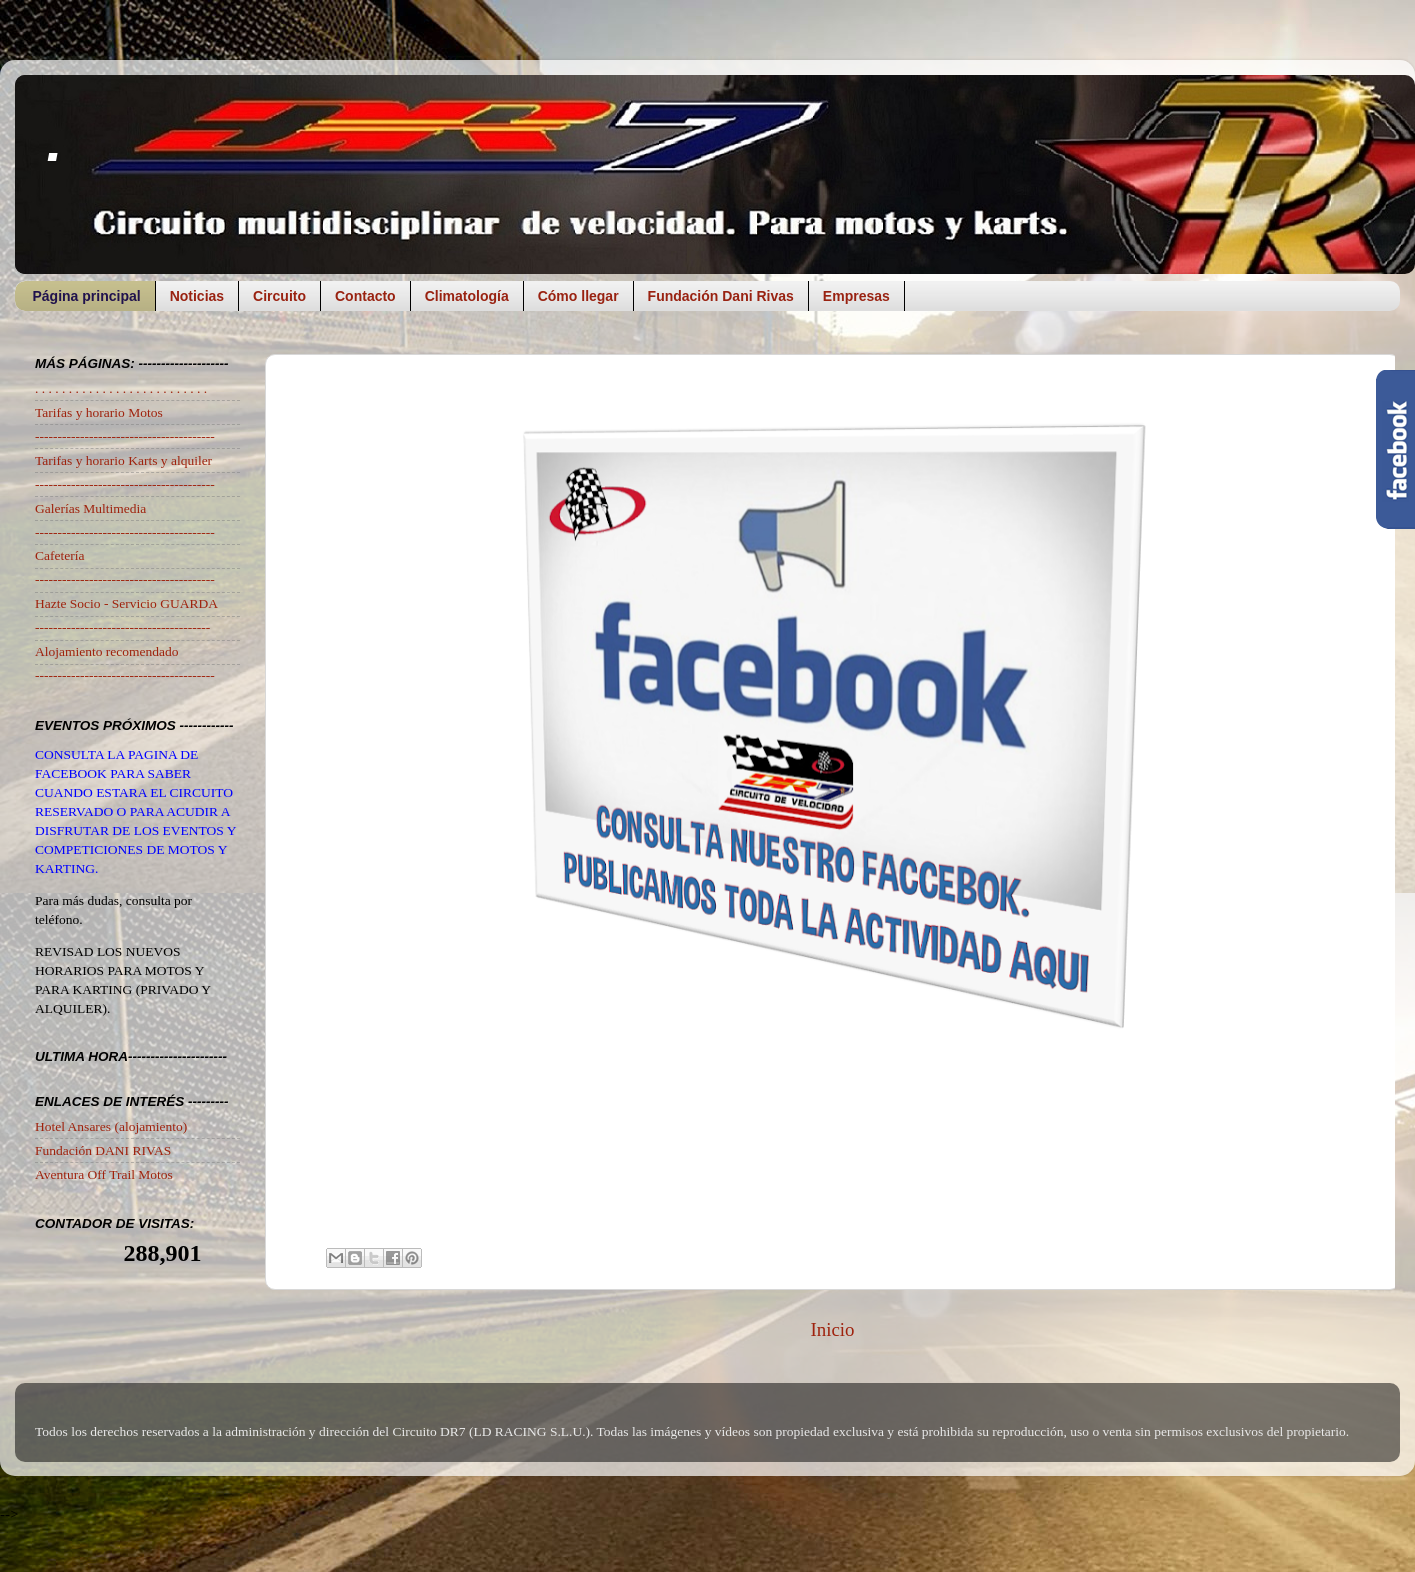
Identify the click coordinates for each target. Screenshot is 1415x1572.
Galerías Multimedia (90, 508)
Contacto (365, 296)
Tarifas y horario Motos (99, 412)
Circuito (279, 296)
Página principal (87, 296)
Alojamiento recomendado (107, 651)
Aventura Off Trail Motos (104, 1174)
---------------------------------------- (125, 436)
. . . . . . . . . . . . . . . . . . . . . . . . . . (121, 388)
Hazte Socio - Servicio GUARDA (126, 603)
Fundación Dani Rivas (721, 296)
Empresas (856, 296)
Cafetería (59, 555)
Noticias (197, 296)
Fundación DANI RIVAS (103, 1150)
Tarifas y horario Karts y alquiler (123, 460)
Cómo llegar (578, 296)
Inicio (832, 1329)
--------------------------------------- (122, 627)
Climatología (467, 296)
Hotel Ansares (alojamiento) (111, 1126)
